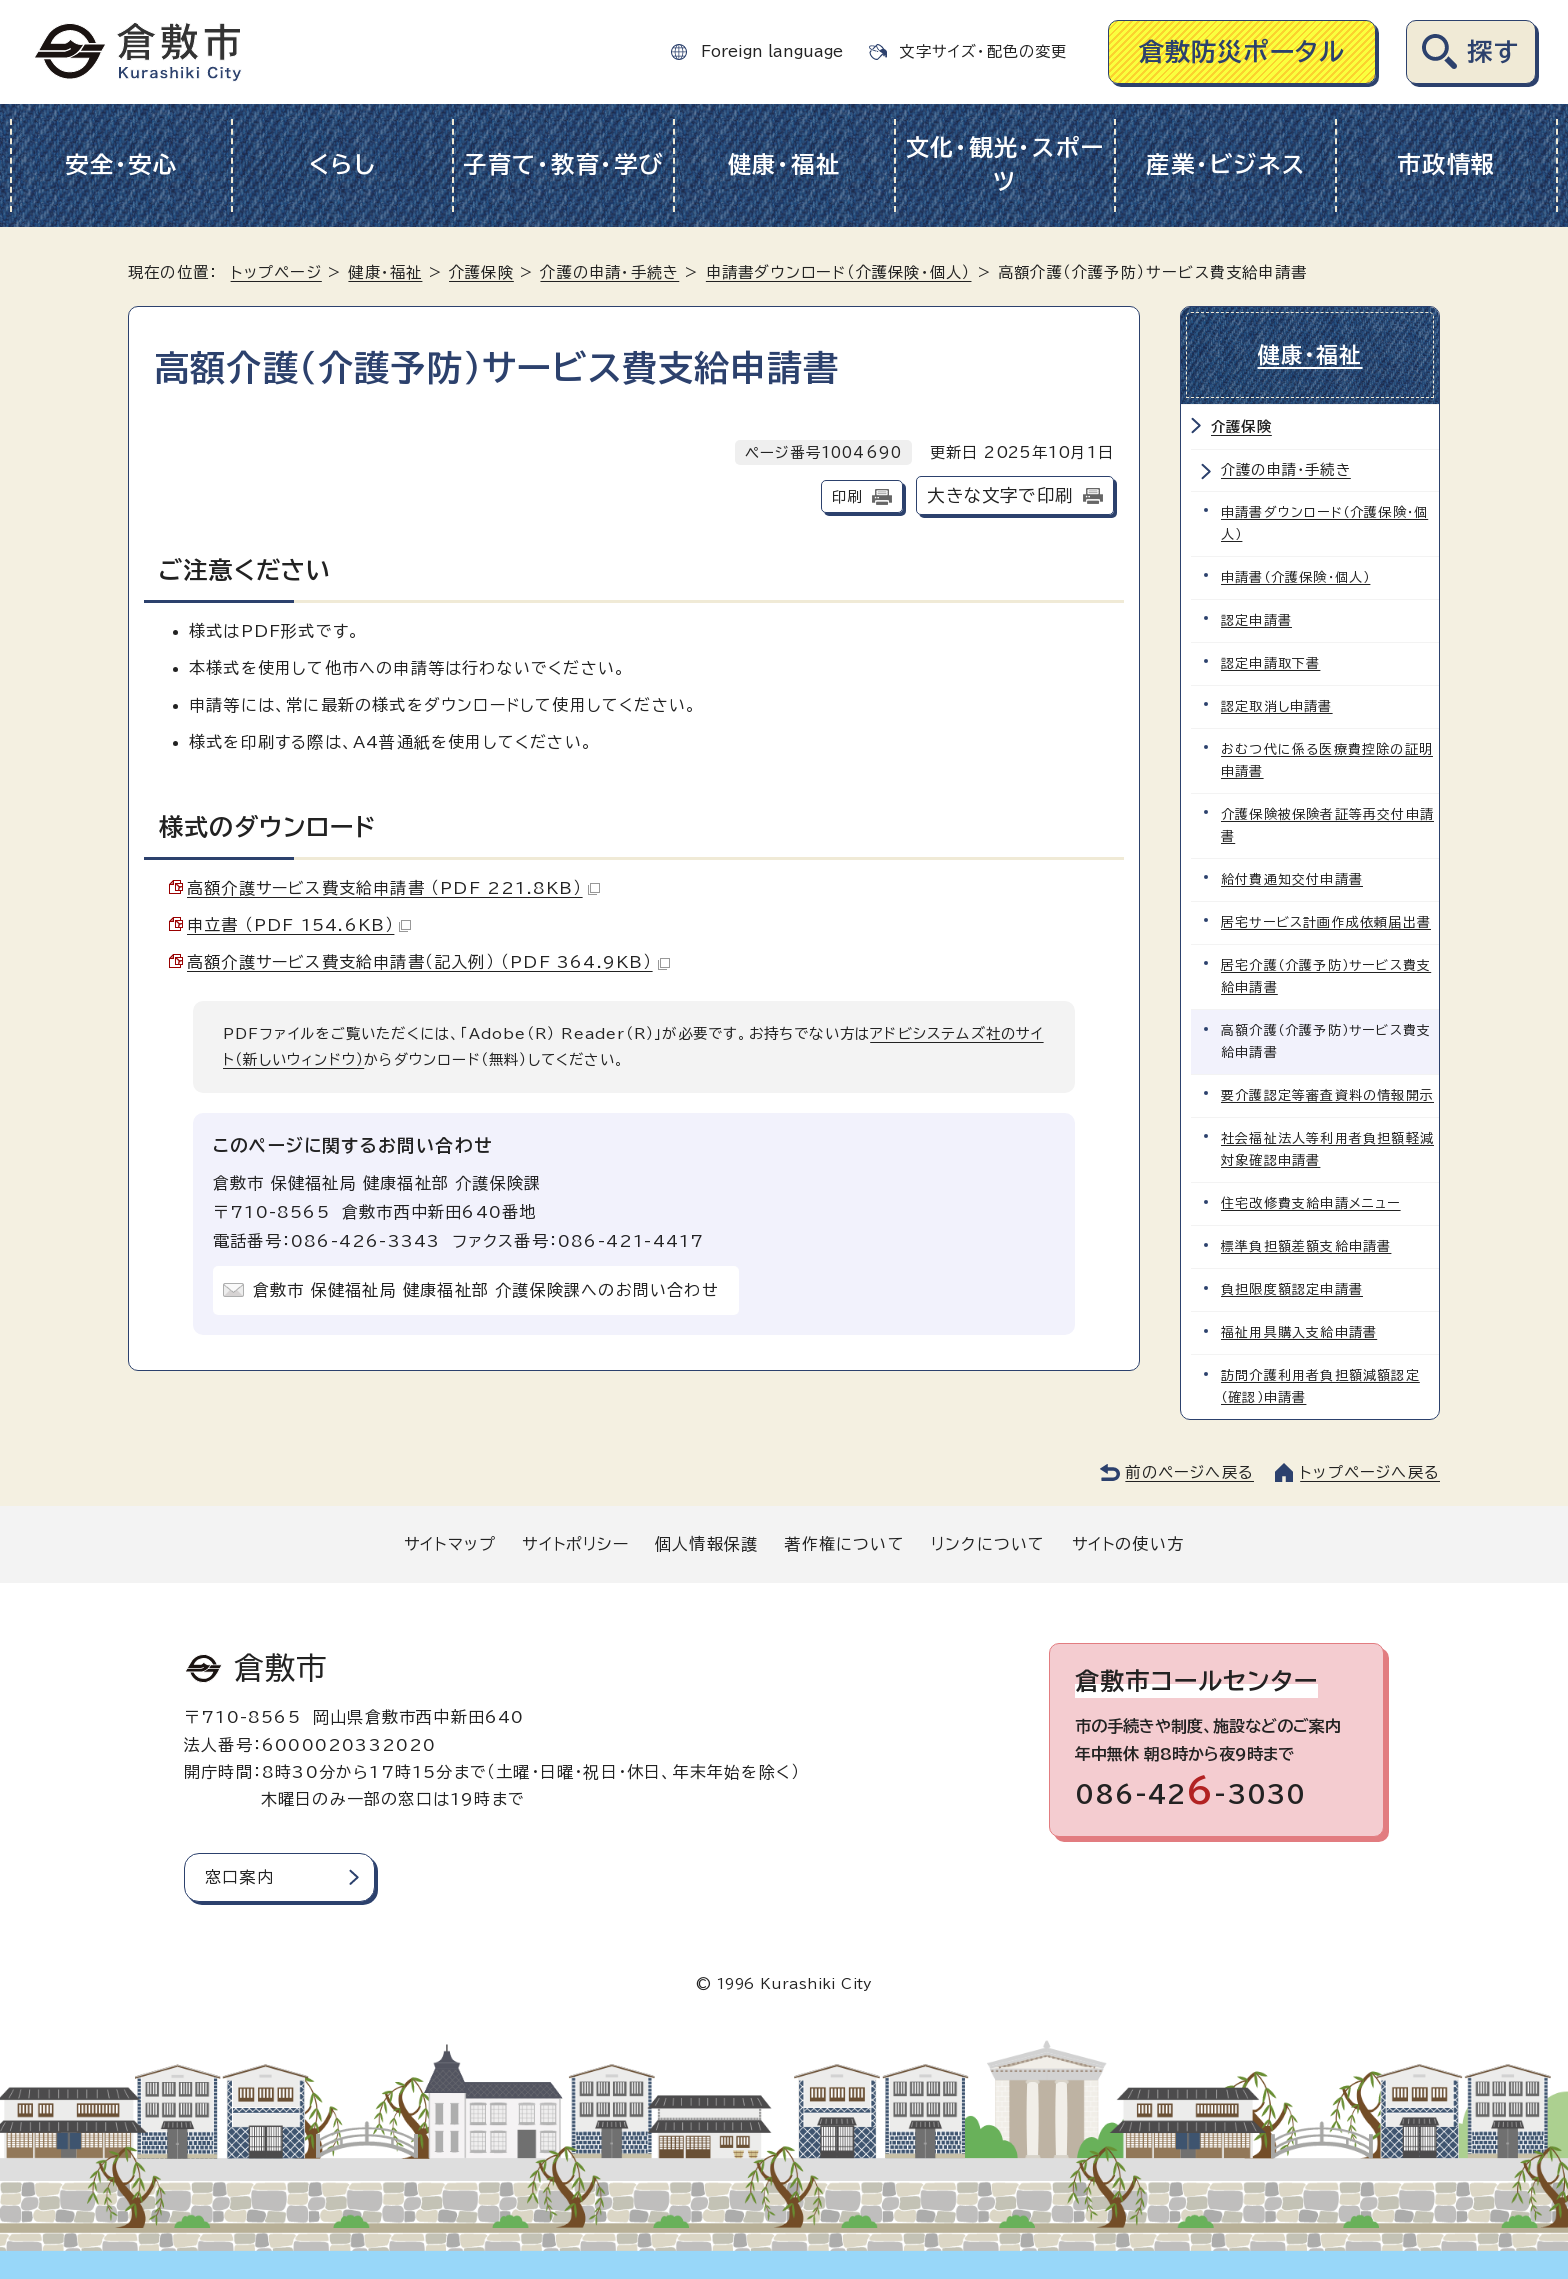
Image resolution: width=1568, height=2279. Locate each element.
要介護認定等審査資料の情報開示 (1327, 1095)
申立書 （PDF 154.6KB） (299, 925)
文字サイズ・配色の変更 (983, 51)
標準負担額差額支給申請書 (1306, 1246)
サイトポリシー (575, 1544)
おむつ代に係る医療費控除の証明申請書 (1327, 760)
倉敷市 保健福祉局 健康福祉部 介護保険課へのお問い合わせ (486, 1290)
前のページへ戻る (1189, 1472)
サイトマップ (450, 1544)
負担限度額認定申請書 (1292, 1289)
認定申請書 (1256, 620)
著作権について (844, 1544)
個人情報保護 (706, 1544)
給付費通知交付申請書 (1292, 879)
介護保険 (481, 272)
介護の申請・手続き (609, 272)
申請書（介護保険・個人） (1295, 577)
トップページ (276, 272)
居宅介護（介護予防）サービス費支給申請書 (1326, 976)
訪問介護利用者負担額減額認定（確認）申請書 (1320, 1386)
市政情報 (1446, 164)
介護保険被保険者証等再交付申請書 (1327, 825)
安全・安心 (121, 164)
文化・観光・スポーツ (1005, 165)
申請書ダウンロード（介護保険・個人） (839, 272)
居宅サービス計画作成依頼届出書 (1326, 922)
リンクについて (988, 1544)
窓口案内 (239, 1877)
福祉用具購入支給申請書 (1299, 1332)
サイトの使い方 (1128, 1544)
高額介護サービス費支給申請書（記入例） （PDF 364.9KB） (428, 962)
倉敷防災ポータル (1242, 51)
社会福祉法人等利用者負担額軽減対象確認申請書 (1327, 1149)
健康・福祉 (784, 164)
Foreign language (772, 51)
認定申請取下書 (1270, 663)
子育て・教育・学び (563, 164)
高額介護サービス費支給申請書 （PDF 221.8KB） (393, 888)
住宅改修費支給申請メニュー (1311, 1203)
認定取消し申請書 (1277, 706)
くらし (342, 164)
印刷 (847, 496)
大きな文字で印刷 (1000, 495)
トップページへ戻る (1370, 1472)
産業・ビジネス (1225, 164)
